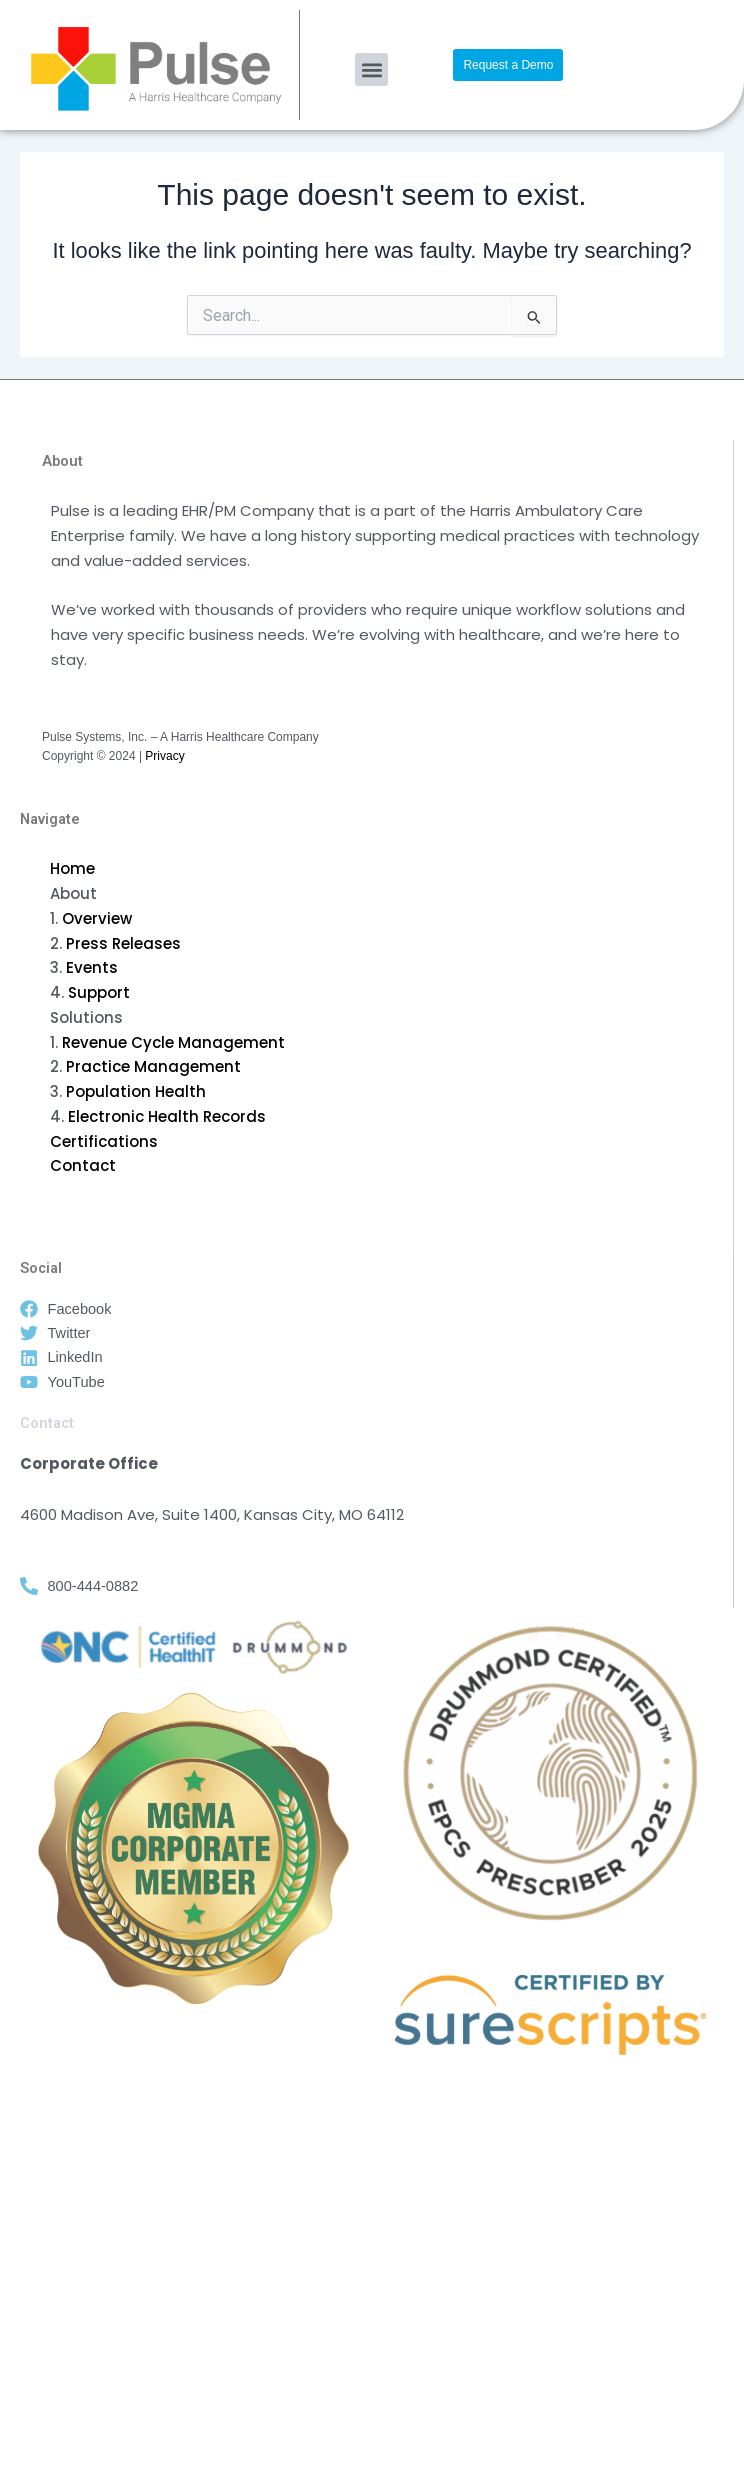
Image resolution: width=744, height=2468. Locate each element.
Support (99, 992)
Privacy (164, 756)
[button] (371, 69)
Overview (97, 918)
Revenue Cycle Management (173, 1042)
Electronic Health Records (167, 1116)
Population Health (136, 1091)
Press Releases (123, 943)
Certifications (104, 1141)
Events (92, 967)
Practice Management (153, 1066)
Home (72, 868)
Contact (83, 1165)
